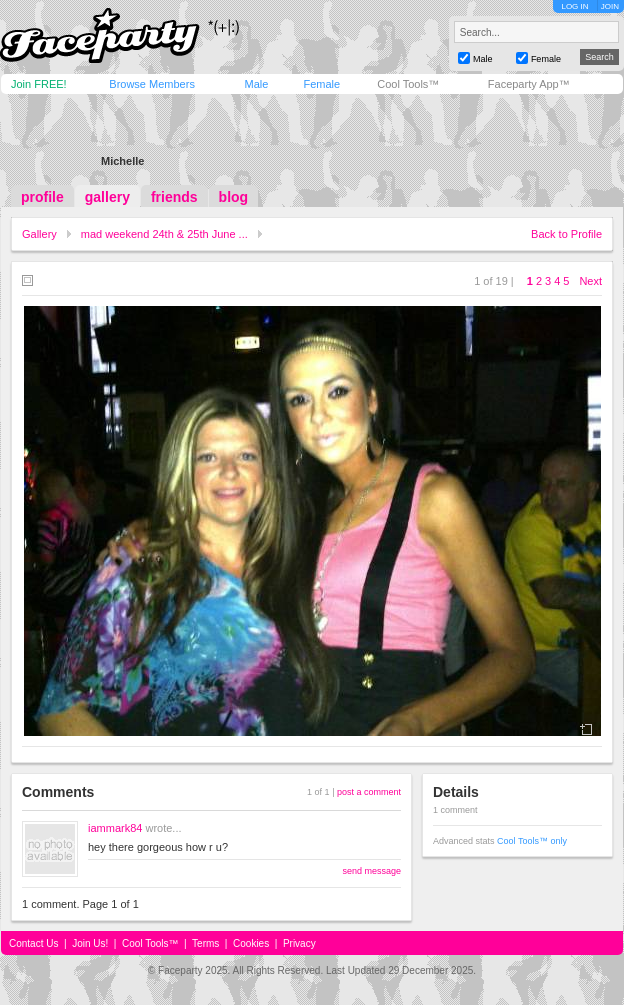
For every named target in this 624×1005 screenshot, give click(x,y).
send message (371, 871)
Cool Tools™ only (532, 841)
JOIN (610, 6)
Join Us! (90, 943)
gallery (107, 197)
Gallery (39, 234)
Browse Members (152, 84)
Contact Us (33, 943)
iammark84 (115, 828)
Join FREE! (39, 84)
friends (174, 197)
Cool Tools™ (408, 84)
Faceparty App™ (529, 84)
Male (256, 84)
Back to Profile (566, 234)
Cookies (251, 943)
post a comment (369, 792)
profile (42, 197)
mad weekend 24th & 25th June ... (164, 234)
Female (321, 84)
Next (590, 281)
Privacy (299, 943)
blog (234, 197)
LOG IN (574, 6)
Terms (205, 943)
